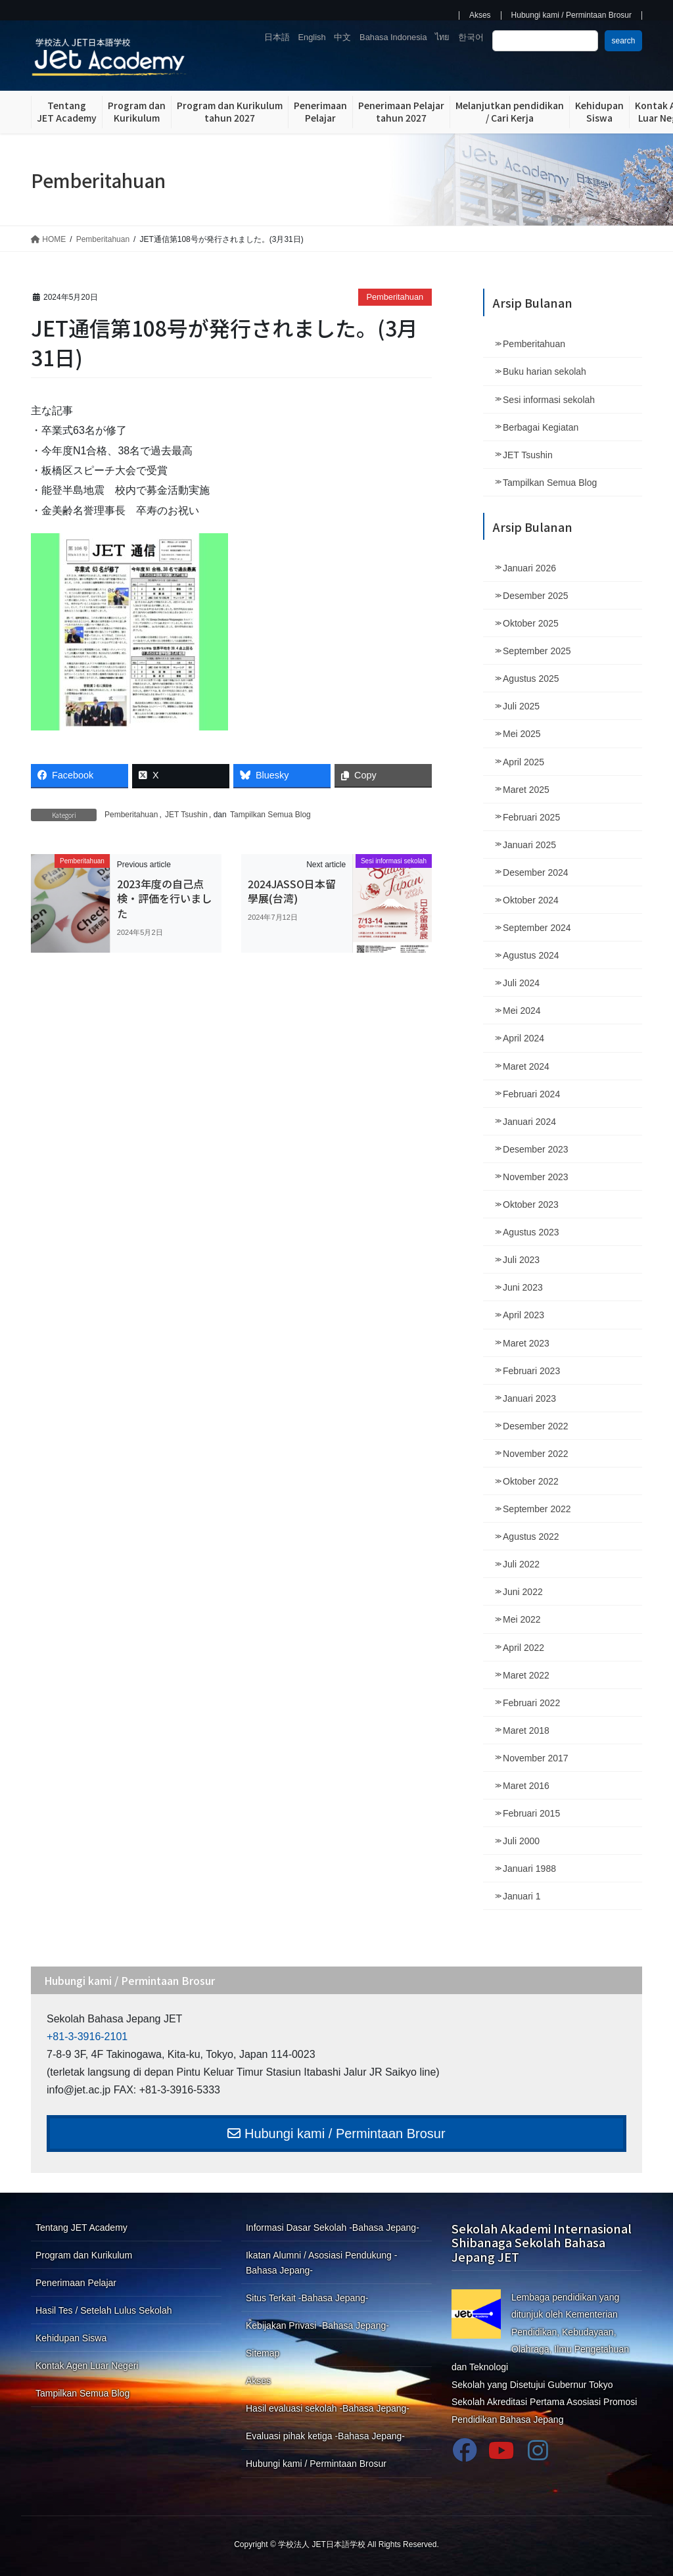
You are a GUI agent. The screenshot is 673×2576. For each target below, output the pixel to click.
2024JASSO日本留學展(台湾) (292, 891)
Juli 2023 (521, 1259)
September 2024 (537, 927)
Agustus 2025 (531, 678)
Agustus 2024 (531, 955)
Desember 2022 (536, 1426)
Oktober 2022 (531, 1481)
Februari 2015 (531, 1813)
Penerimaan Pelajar (75, 2283)
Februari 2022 (531, 1703)
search (623, 40)
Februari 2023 (531, 1371)
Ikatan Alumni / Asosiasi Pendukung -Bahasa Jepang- (321, 2263)
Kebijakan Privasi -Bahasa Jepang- (317, 2325)
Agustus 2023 (531, 1232)
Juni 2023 (523, 1287)
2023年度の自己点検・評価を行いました (164, 898)
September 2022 (537, 1509)
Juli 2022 (521, 1564)
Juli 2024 (521, 983)
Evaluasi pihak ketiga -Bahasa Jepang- (325, 2436)
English (312, 37)
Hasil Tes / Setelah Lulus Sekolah (103, 2310)
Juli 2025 (521, 706)
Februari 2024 (531, 1094)
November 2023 (536, 1177)
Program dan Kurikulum (83, 2255)
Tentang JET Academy (81, 2227)
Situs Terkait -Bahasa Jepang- (307, 2298)
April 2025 (523, 762)
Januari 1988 (529, 1868)
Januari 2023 (529, 1398)
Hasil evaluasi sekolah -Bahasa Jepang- (327, 2408)
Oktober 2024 (531, 900)
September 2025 (537, 651)
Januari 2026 (529, 568)
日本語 (277, 37)
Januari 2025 (529, 845)
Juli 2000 (521, 1841)
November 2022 (536, 1453)
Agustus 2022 (531, 1536)
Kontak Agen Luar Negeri (86, 2365)
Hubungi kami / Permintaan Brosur (571, 15)
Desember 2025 (536, 595)
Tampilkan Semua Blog (270, 814)
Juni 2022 (523, 1591)
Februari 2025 (531, 817)
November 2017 (536, 1758)
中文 (342, 37)
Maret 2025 (526, 789)
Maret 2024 (526, 1066)
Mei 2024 (522, 1010)
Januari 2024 (529, 1121)
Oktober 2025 (531, 623)
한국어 (471, 37)
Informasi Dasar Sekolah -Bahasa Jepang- (332, 2227)
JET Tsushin (186, 814)
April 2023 (523, 1315)
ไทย (442, 37)
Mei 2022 (522, 1619)
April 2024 (523, 1038)
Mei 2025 (522, 733)
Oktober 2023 (531, 1204)
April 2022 (523, 1647)
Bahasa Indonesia (393, 37)
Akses (480, 15)
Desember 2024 (536, 872)
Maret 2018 (526, 1730)
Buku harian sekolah (544, 371)
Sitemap (262, 2353)
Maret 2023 (526, 1343)
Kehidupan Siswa (70, 2338)
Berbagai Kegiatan (540, 427)
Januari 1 (522, 1896)
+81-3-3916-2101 (87, 2036)
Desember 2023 (536, 1149)
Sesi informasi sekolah (549, 399)
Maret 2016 (526, 1785)
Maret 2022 (526, 1675)
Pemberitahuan (394, 297)
